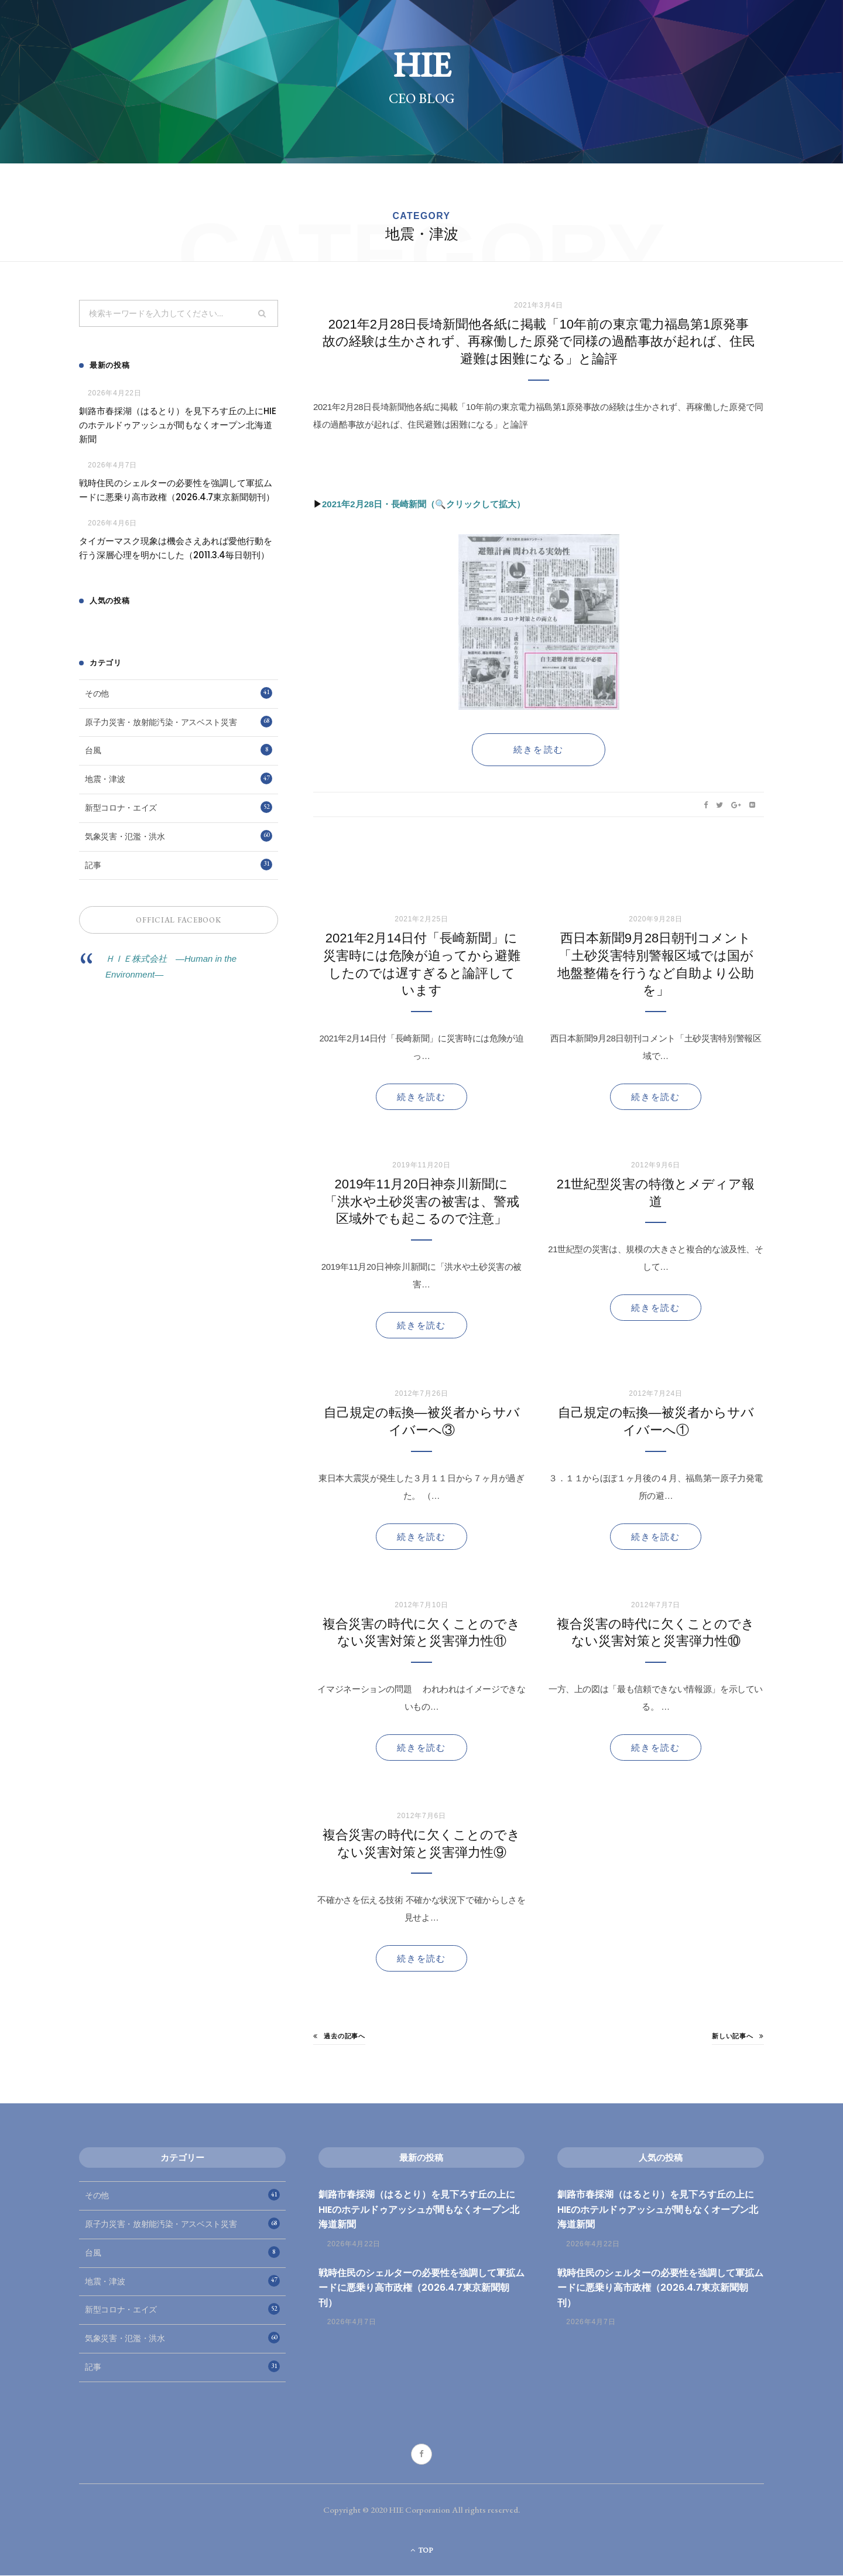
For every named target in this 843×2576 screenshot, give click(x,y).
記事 (178, 865)
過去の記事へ (339, 2036)
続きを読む (421, 1097)
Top (421, 2550)
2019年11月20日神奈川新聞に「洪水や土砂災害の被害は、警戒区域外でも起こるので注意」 (421, 1201)
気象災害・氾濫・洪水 (178, 836)
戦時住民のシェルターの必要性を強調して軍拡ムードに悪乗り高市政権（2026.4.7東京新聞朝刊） (177, 490)
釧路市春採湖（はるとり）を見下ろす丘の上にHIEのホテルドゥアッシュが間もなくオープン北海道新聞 (177, 425)
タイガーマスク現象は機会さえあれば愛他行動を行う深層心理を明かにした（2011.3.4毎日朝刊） (175, 548)
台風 (178, 750)
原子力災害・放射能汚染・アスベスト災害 (178, 722)
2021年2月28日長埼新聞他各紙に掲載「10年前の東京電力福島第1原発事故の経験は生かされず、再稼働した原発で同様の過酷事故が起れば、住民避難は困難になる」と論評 (539, 342)
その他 (178, 693)
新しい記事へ (738, 2036)
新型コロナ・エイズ (178, 808)
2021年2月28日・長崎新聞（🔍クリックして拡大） (423, 505)
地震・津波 (178, 779)
